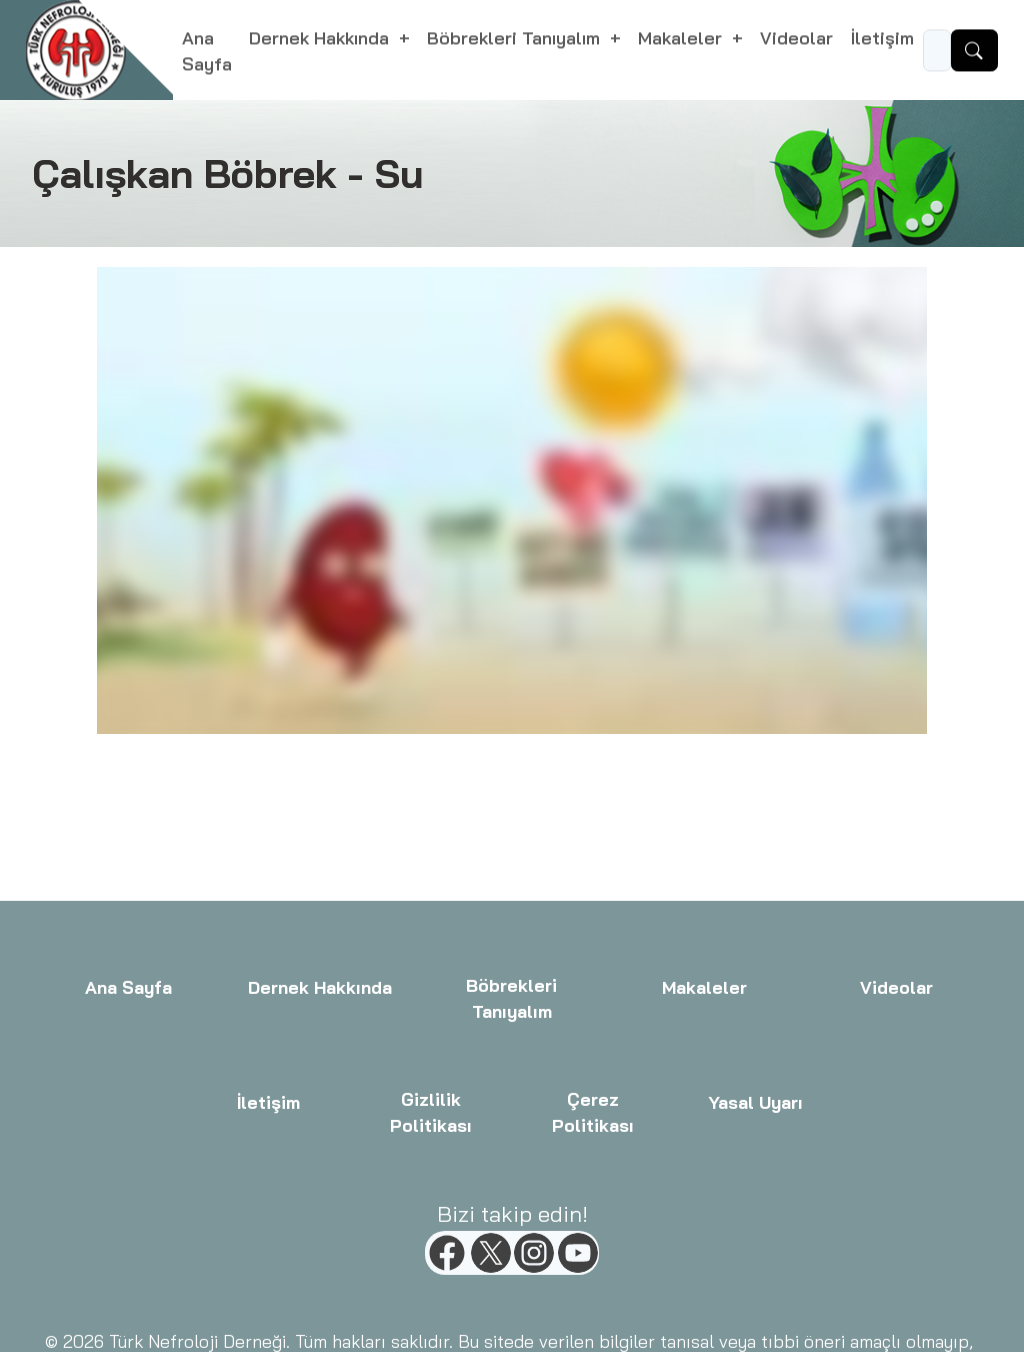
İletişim (882, 40)
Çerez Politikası (593, 1234)
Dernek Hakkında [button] (321, 40)
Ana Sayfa (207, 53)
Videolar (796, 40)
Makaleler (704, 1109)
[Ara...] (937, 53)
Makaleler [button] (682, 40)
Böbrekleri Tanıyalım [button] (516, 40)
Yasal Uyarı (755, 1223)
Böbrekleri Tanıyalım (512, 1120)
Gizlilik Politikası (431, 1234)
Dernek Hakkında (320, 1109)
